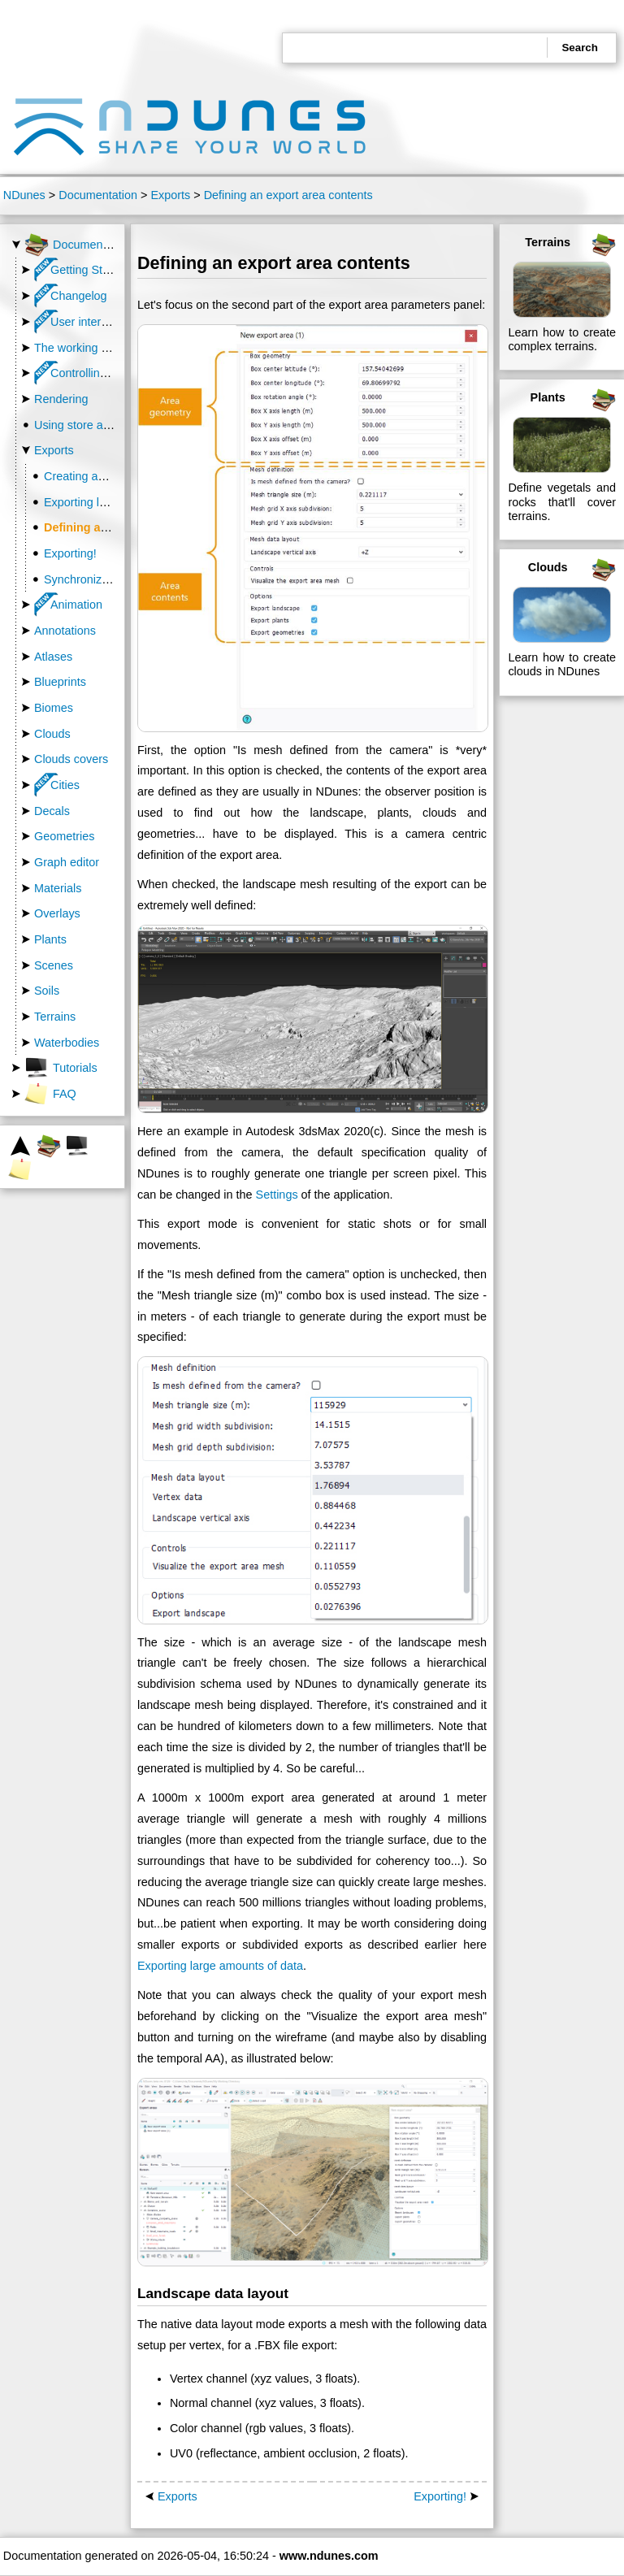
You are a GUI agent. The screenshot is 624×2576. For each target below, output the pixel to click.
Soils (46, 990)
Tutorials (61, 1067)
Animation (68, 604)
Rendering (61, 398)
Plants (50, 939)
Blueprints (60, 681)
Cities (57, 784)
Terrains (55, 1016)
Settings (277, 1194)
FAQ (50, 1093)
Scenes (53, 965)
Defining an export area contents (288, 195)
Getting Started (81, 269)
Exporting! (70, 553)
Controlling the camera (101, 372)
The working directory (90, 347)
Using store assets (82, 425)
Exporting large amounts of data (220, 1965)
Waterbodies (66, 1042)
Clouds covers (71, 758)
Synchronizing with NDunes (115, 579)
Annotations (65, 630)
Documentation (97, 195)
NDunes (24, 195)
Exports (170, 195)
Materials (57, 888)
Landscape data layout (212, 2293)
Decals (52, 810)
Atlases (53, 656)
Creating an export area (105, 476)
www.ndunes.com (329, 2555)
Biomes (53, 707)
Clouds (52, 733)
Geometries (64, 836)
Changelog (70, 295)
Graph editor (66, 862)
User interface (79, 321)
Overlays (57, 913)
